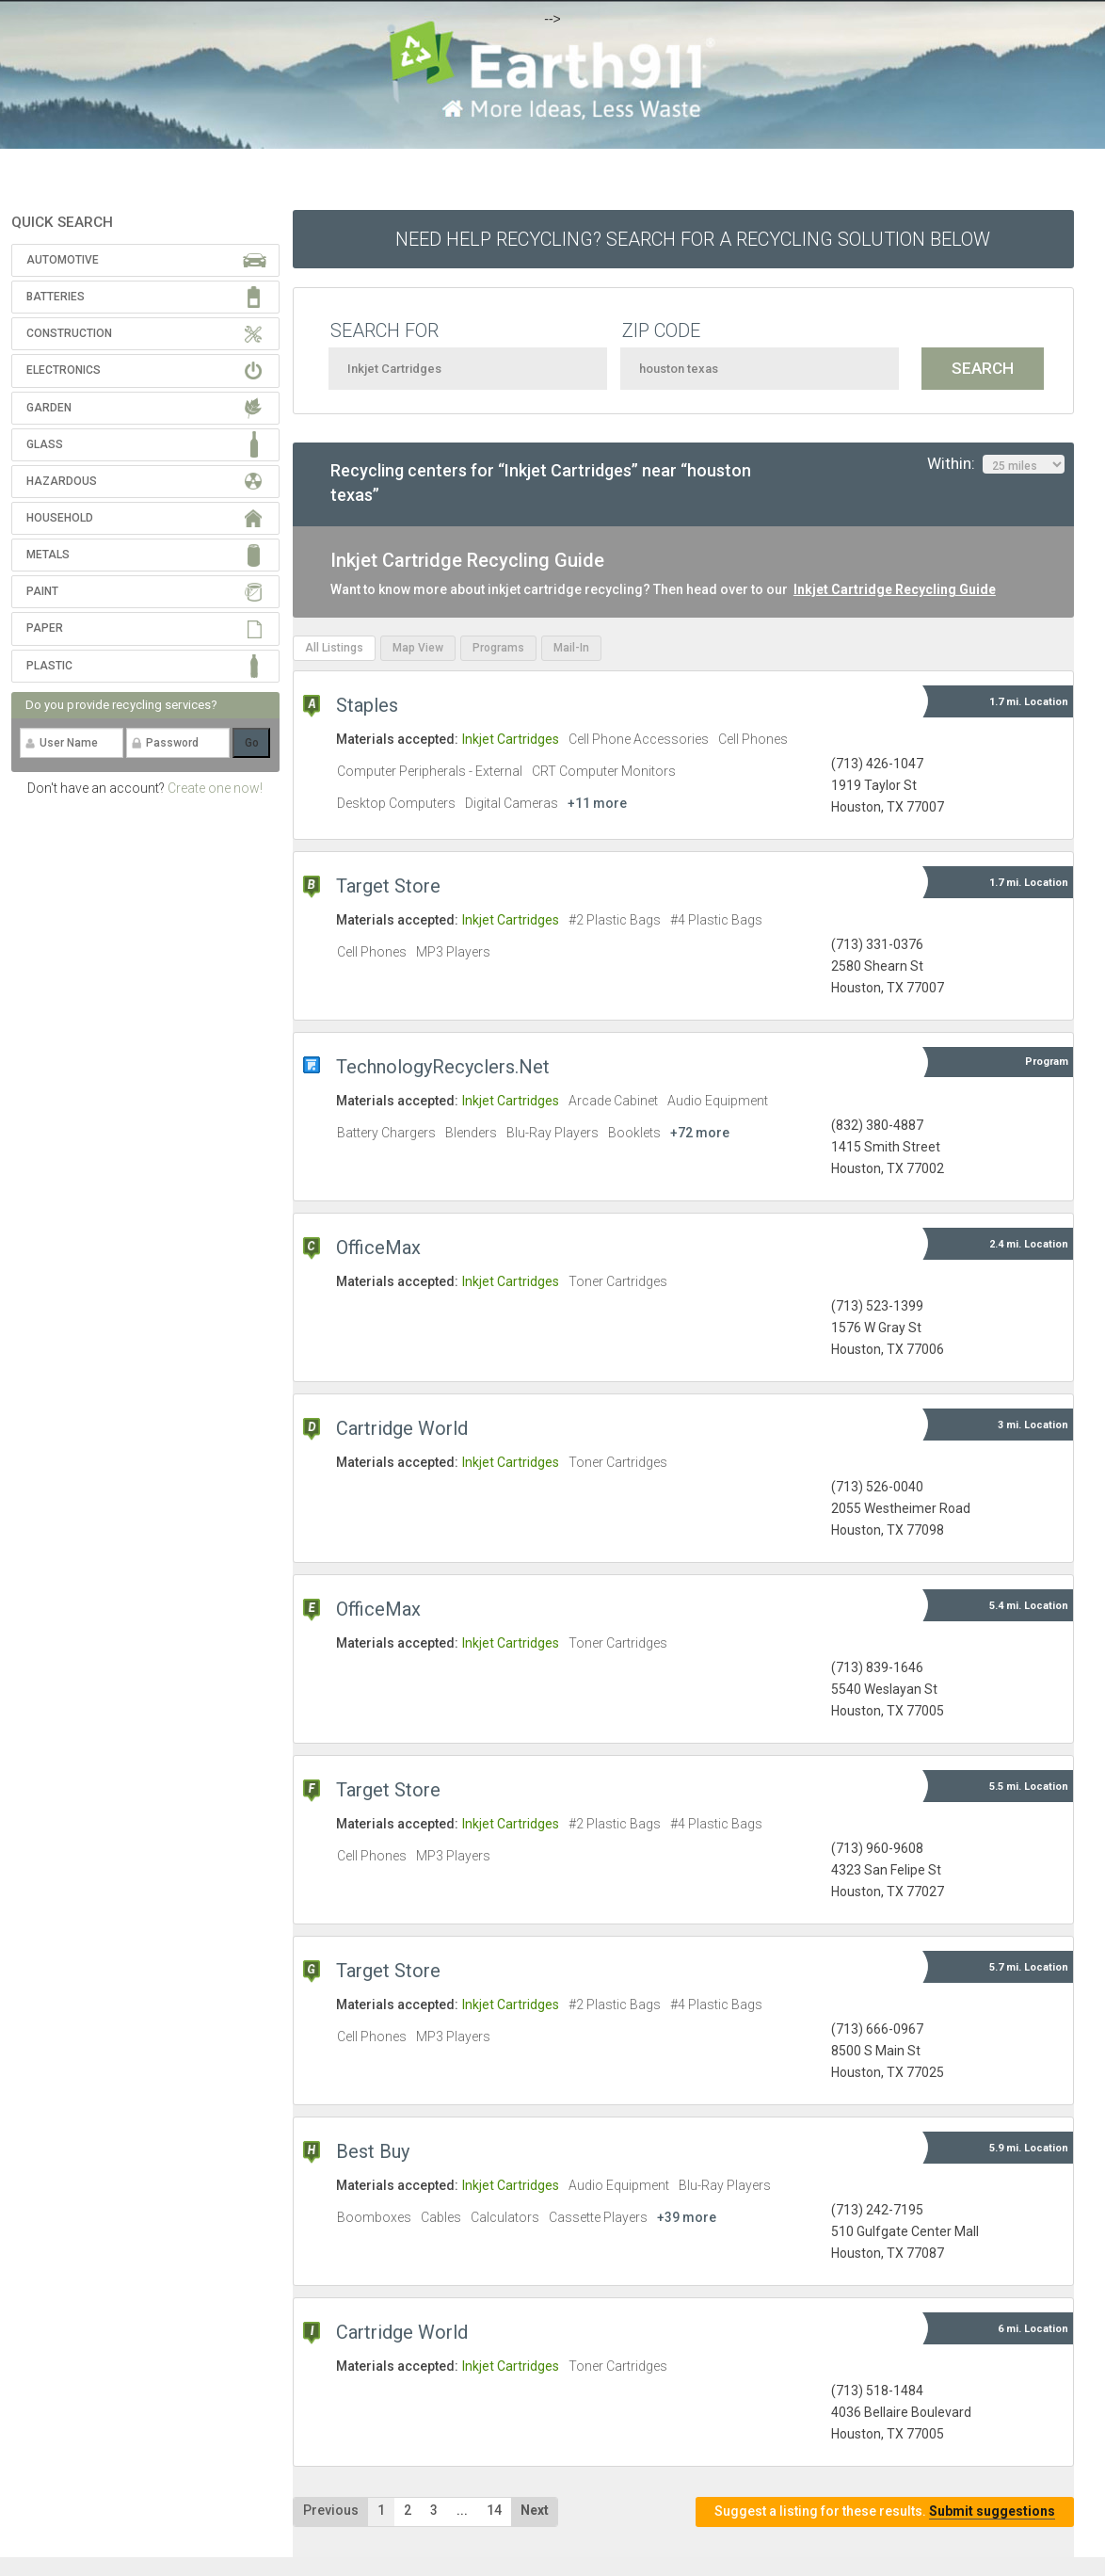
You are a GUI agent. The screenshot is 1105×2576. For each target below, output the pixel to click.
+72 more (699, 1132)
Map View (417, 647)
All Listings (334, 647)
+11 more (597, 803)
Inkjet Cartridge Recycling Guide (894, 589)
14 (494, 2510)
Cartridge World (402, 1428)
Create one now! (215, 788)
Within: (996, 464)
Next (534, 2510)
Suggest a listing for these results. (884, 2512)
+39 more (686, 2217)
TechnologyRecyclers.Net (443, 1066)
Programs (498, 647)
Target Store (388, 886)
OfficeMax (378, 1247)
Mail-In (571, 647)
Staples (367, 705)
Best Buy (372, 2151)
